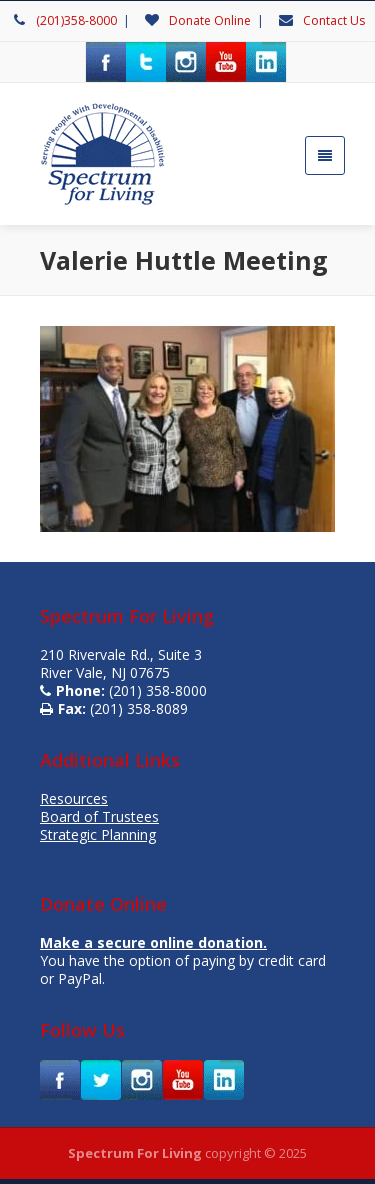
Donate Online (210, 20)
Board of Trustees (99, 816)
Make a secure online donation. (153, 942)
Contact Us (334, 20)
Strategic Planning (98, 834)
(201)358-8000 (76, 20)
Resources (74, 798)
